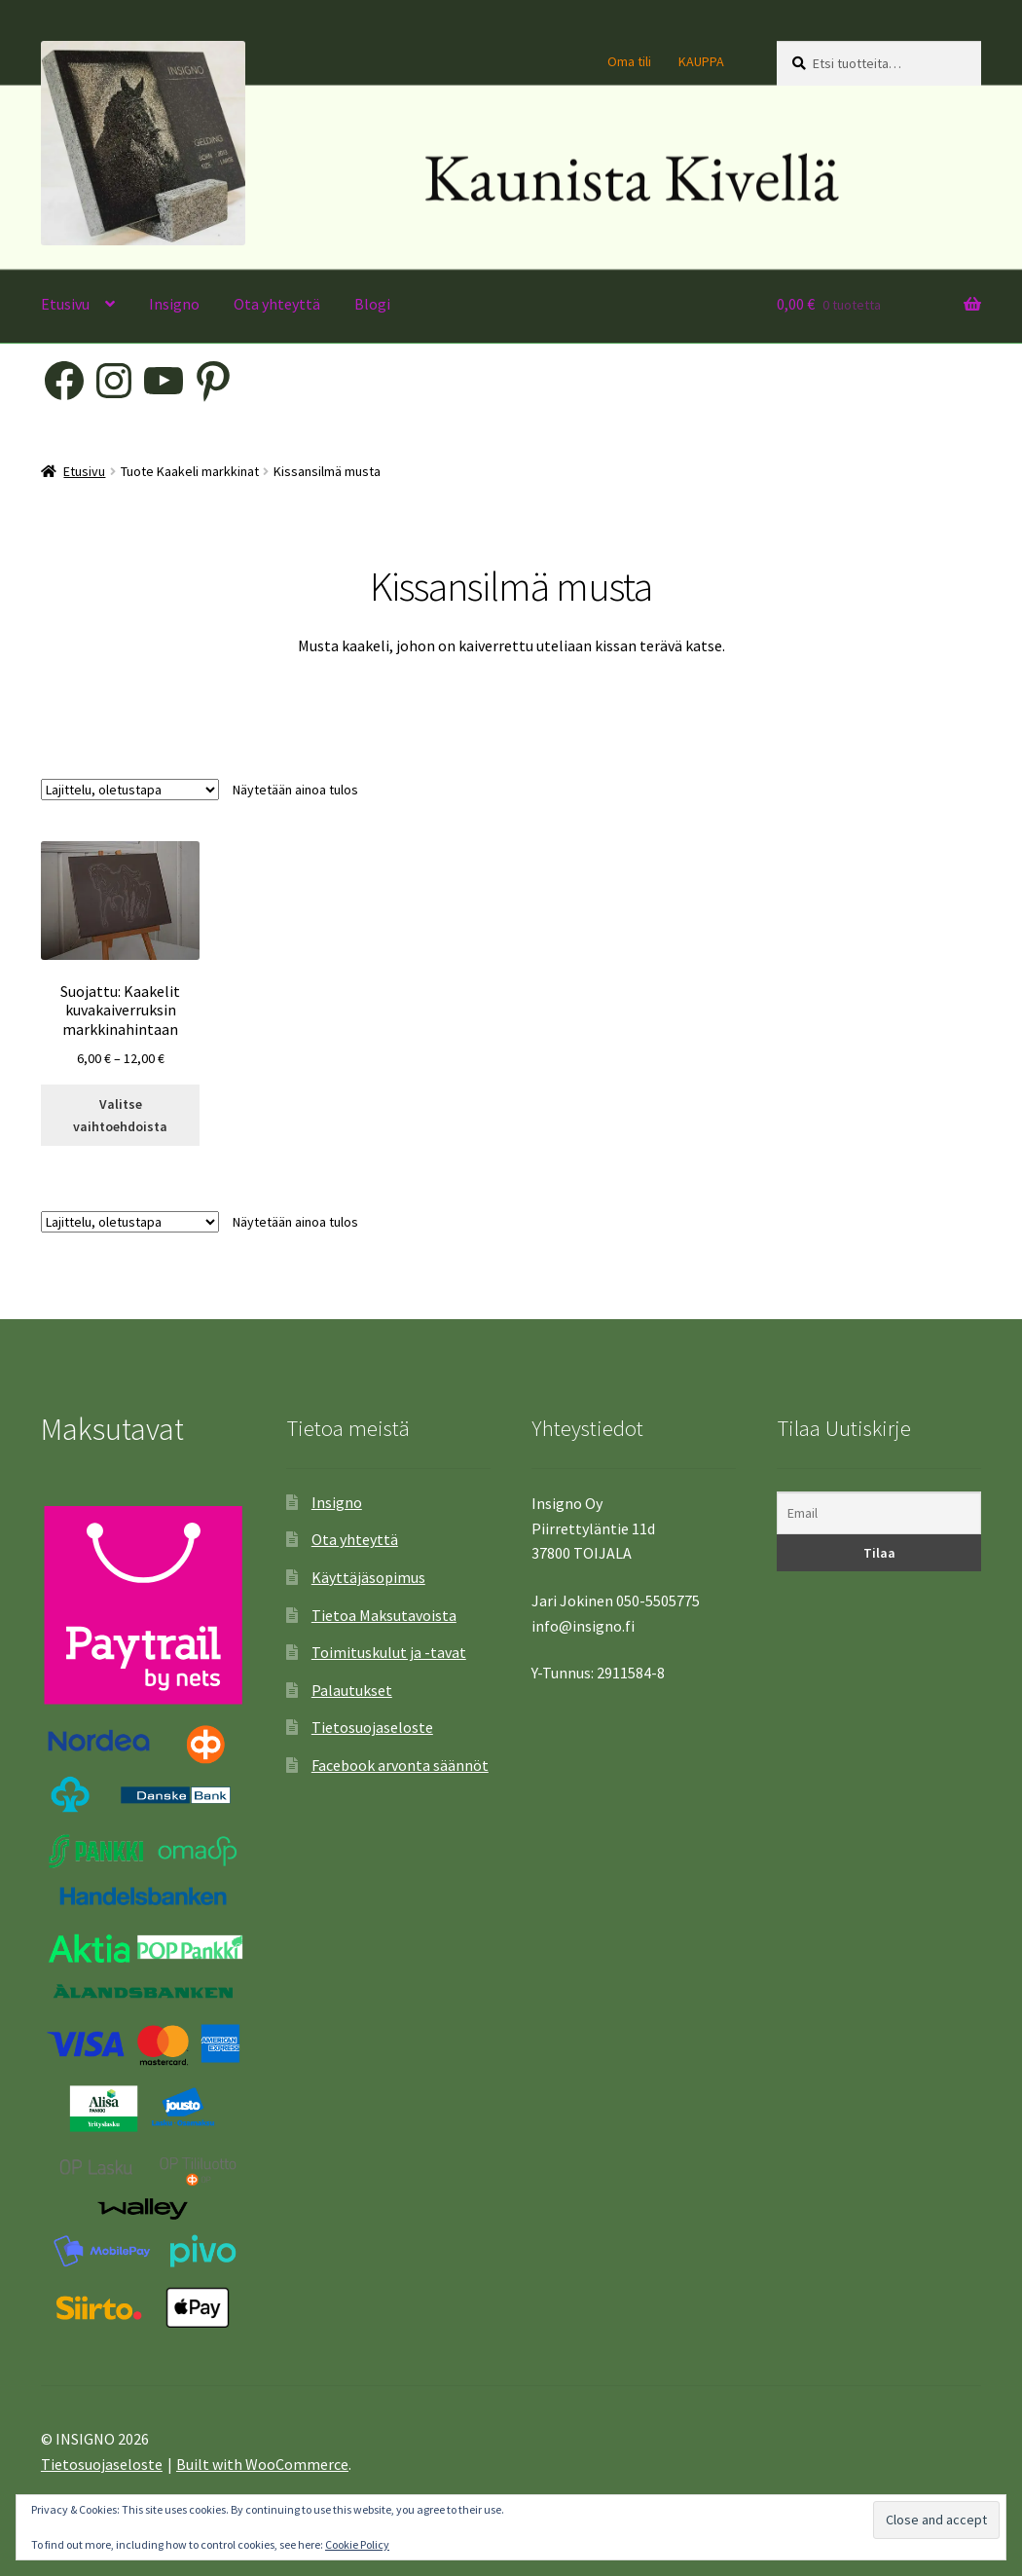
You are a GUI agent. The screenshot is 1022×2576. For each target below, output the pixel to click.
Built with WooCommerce (262, 2464)
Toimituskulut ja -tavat (388, 1652)
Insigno (174, 303)
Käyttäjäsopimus (368, 1577)
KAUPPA (701, 61)
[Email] (879, 1513)
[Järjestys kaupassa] (130, 789)
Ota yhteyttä (277, 303)
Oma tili (629, 61)
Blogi (372, 303)
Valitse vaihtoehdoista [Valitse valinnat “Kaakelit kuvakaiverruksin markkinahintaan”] (120, 1115)
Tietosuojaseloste (372, 1727)
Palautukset (351, 1690)
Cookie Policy (357, 2544)
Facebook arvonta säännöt (400, 1765)
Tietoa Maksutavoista (383, 1615)
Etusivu (65, 303)
